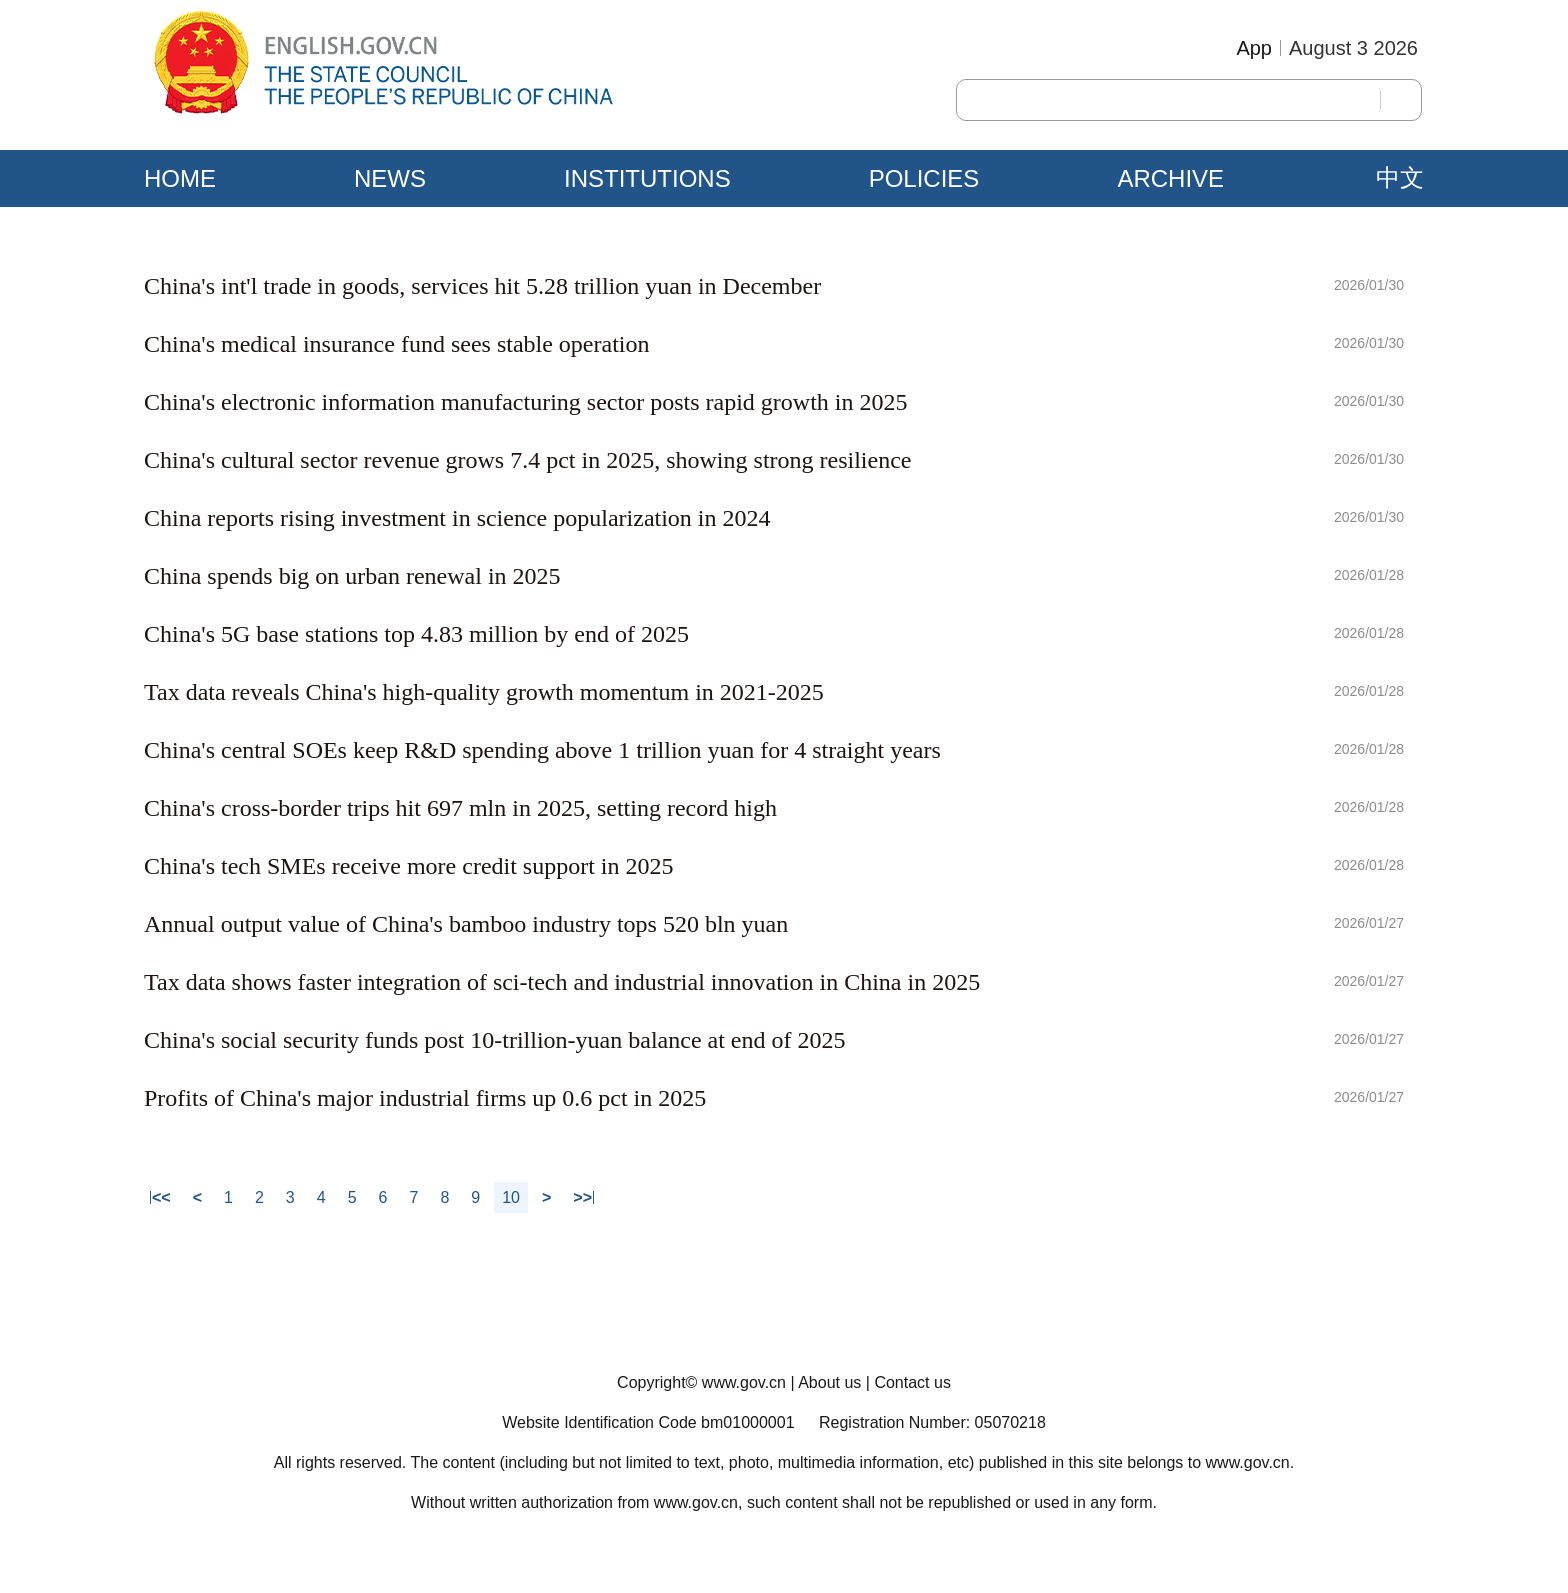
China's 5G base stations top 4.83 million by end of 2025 (416, 634)
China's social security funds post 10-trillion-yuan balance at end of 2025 (495, 1040)
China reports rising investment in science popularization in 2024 (457, 518)
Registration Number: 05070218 (932, 1422)
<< (161, 1197)
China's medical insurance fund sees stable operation (397, 344)
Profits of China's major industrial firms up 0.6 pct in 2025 (425, 1098)
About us (829, 1382)
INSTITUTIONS (647, 178)
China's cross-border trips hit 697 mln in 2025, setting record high (460, 808)
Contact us (912, 1382)
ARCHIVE (1170, 178)
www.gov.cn (744, 1382)
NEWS (390, 178)
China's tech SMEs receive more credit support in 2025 (409, 866)
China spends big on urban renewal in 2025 (352, 576)
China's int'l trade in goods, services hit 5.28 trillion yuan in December (482, 286)
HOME (180, 178)
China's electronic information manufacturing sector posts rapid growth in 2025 (525, 402)
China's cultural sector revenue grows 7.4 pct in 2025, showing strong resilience (527, 460)
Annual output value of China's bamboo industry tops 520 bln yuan (466, 924)
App (1254, 48)
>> (582, 1197)
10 (511, 1197)
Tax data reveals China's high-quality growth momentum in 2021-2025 (484, 692)
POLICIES (924, 178)
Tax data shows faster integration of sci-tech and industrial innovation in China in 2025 (562, 982)
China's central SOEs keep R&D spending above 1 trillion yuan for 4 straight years (542, 750)
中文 (1400, 178)
